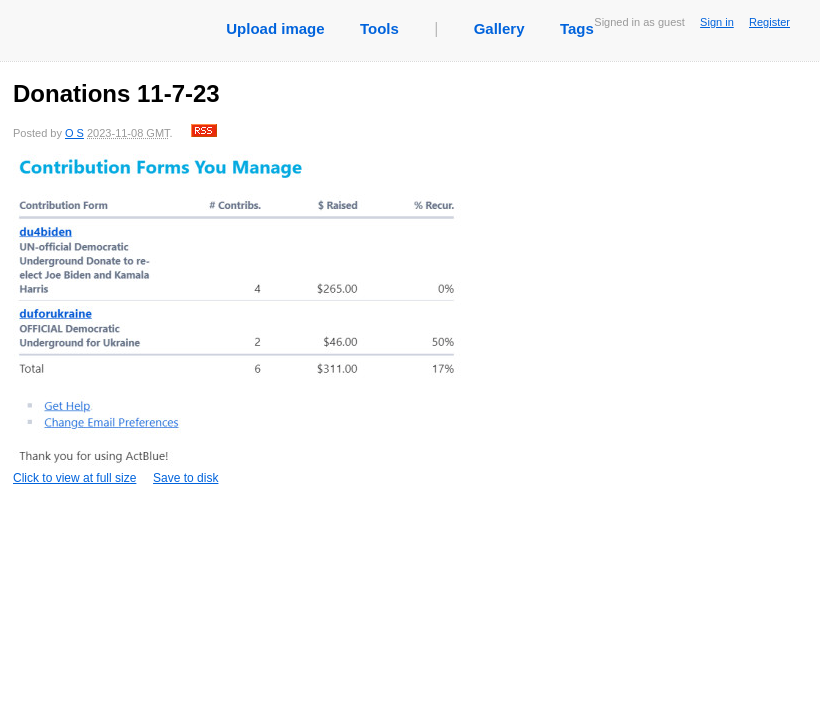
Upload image (275, 28)
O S (74, 133)
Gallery (499, 28)
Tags (577, 28)
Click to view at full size (238, 319)
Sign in (717, 22)
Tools (379, 28)
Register (769, 22)
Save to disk (185, 478)
